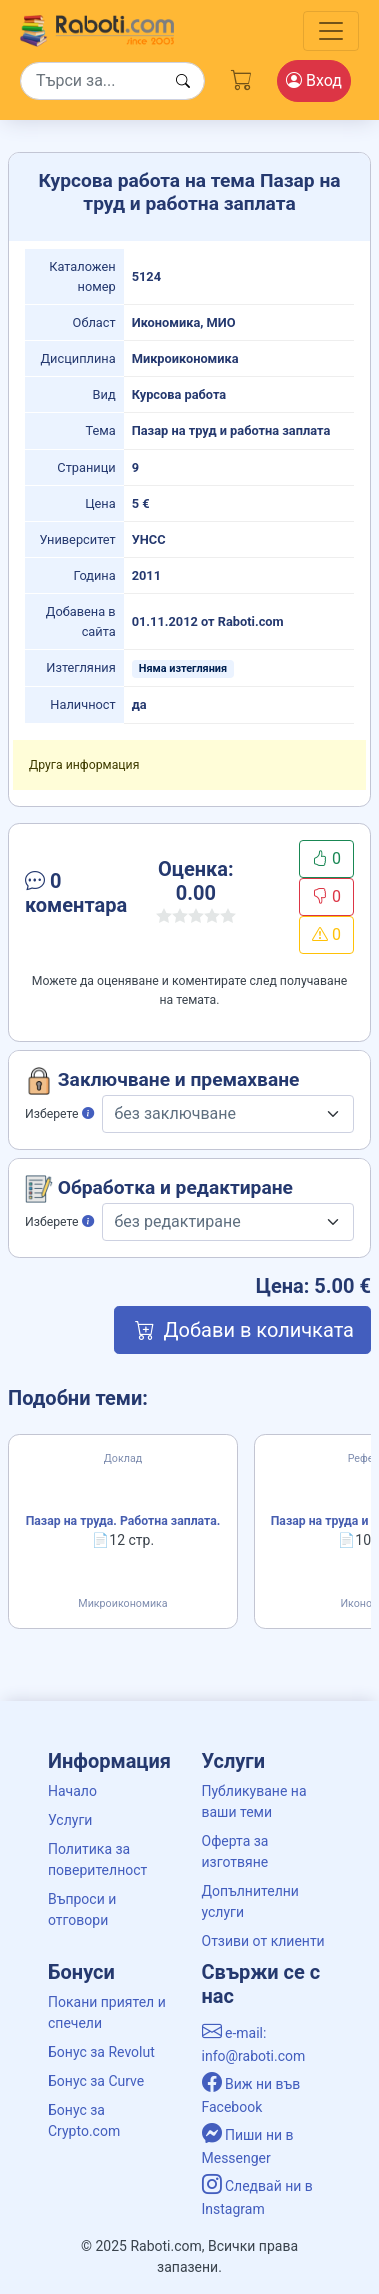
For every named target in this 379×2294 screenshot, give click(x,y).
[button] (76, 897)
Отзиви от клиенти (263, 1941)
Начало (72, 1791)
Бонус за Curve (96, 2081)
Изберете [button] (59, 1114)
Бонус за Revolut (101, 2052)
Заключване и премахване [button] (162, 1081)
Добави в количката (242, 1330)
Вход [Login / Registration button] (314, 80)
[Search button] (183, 81)
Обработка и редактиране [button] (159, 1189)
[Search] (112, 81)
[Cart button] (242, 77)
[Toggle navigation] (331, 31)
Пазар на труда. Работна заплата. (123, 1521)
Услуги (70, 1820)
